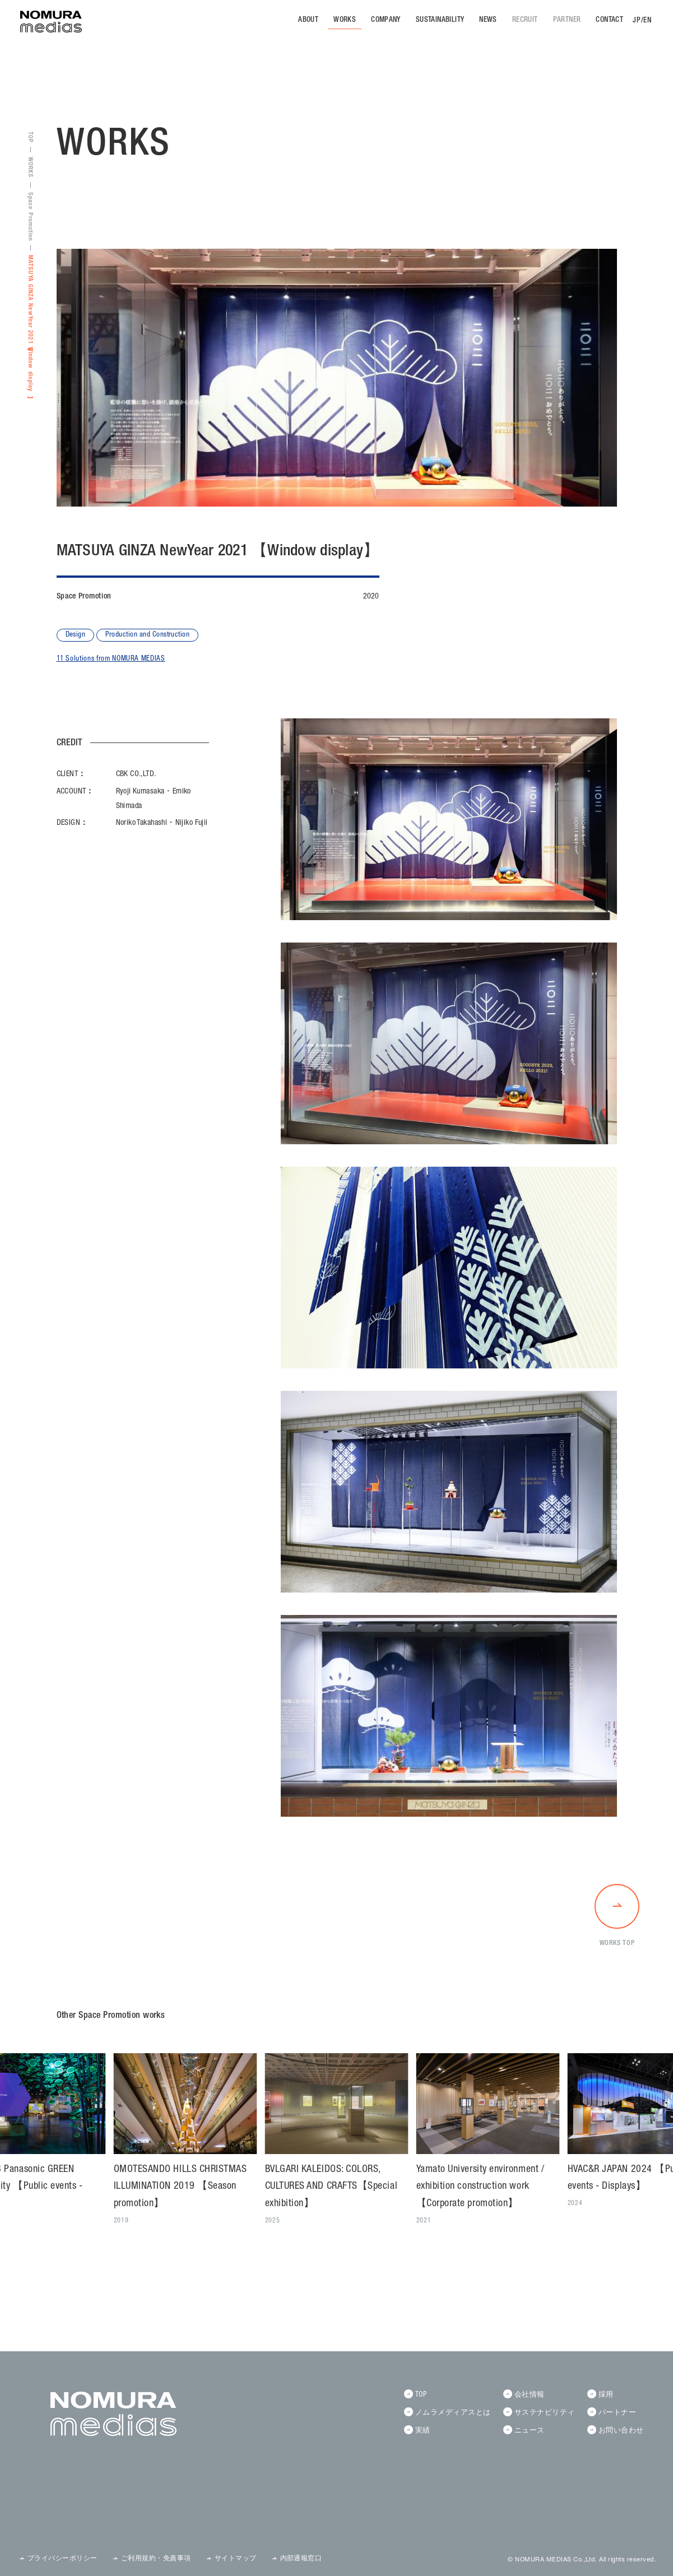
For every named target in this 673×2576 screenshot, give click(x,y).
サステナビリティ (544, 2413)
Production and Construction (147, 635)
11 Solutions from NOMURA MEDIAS (111, 659)
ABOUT (308, 20)
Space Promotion (30, 217)
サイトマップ (236, 2558)
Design (76, 635)
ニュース (529, 2431)
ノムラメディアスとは (453, 2413)
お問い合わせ (621, 2431)
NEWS (488, 20)
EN (647, 21)
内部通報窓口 (301, 2558)
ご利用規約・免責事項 (156, 2558)
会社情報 (529, 2395)
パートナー (617, 2413)
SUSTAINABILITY (440, 20)
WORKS (344, 20)
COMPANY (386, 20)
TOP (30, 137)
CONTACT (609, 20)
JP (637, 21)
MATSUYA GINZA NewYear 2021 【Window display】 (30, 323)
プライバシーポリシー (62, 2558)
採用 (606, 2395)
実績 (422, 2431)
